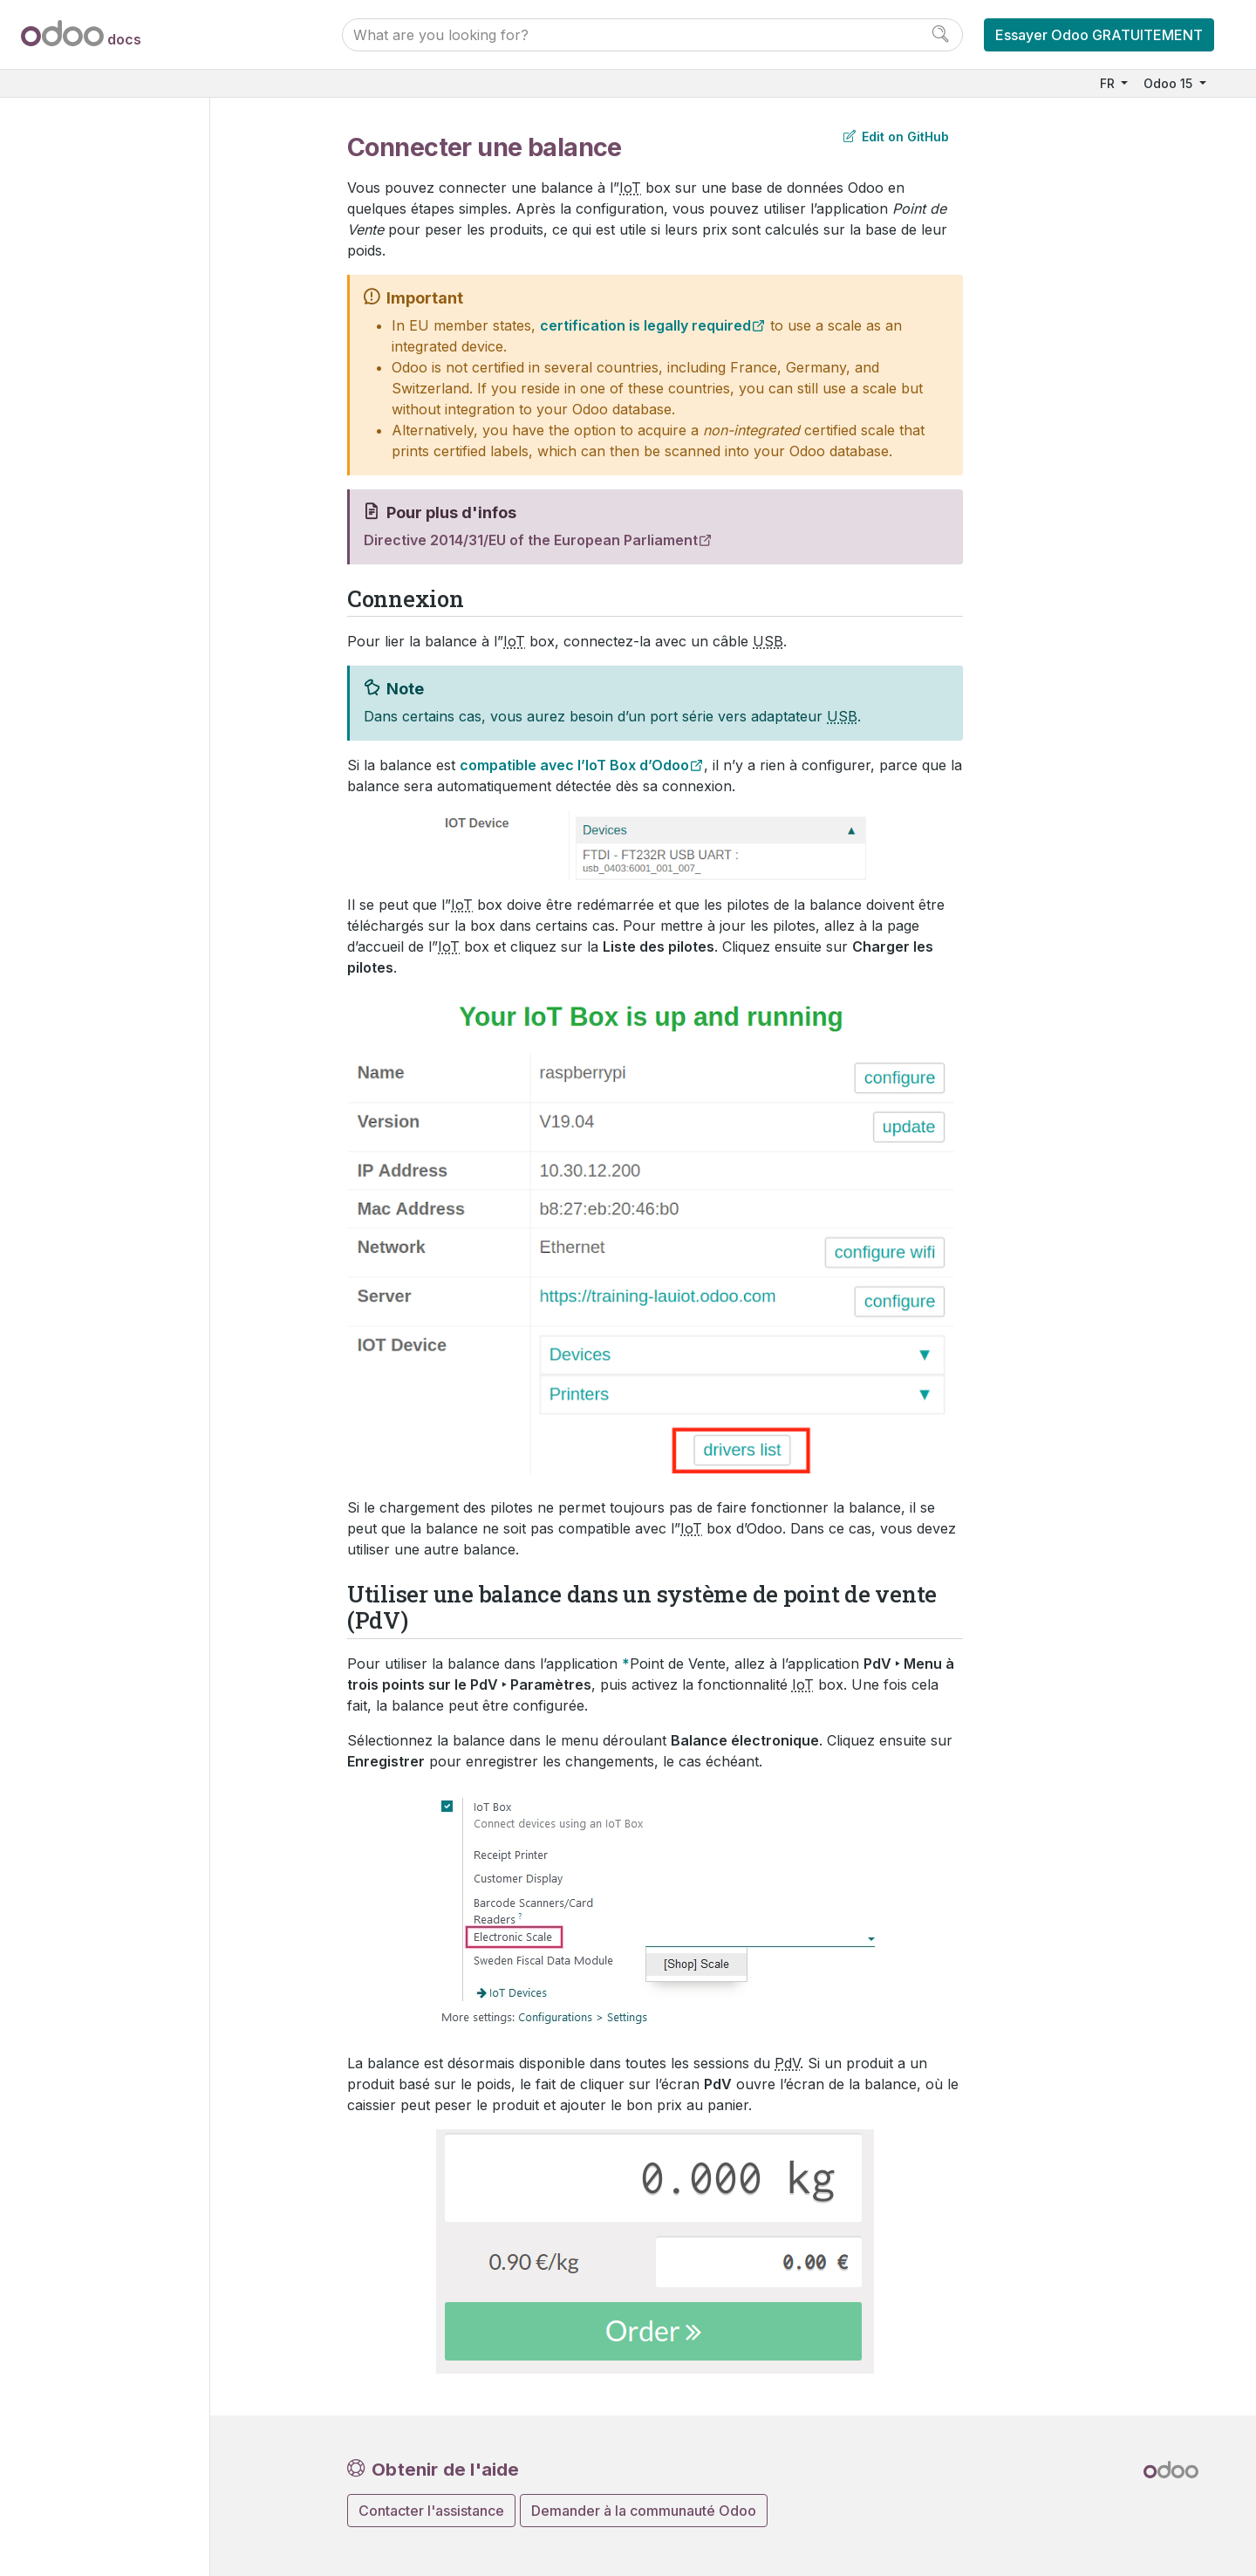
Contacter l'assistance (431, 2510)
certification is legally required (645, 325)
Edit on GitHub (896, 136)
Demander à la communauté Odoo (643, 2510)
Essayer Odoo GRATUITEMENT (1099, 35)
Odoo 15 (1169, 83)
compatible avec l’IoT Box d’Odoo (574, 765)
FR (1109, 83)
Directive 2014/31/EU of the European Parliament (531, 540)
